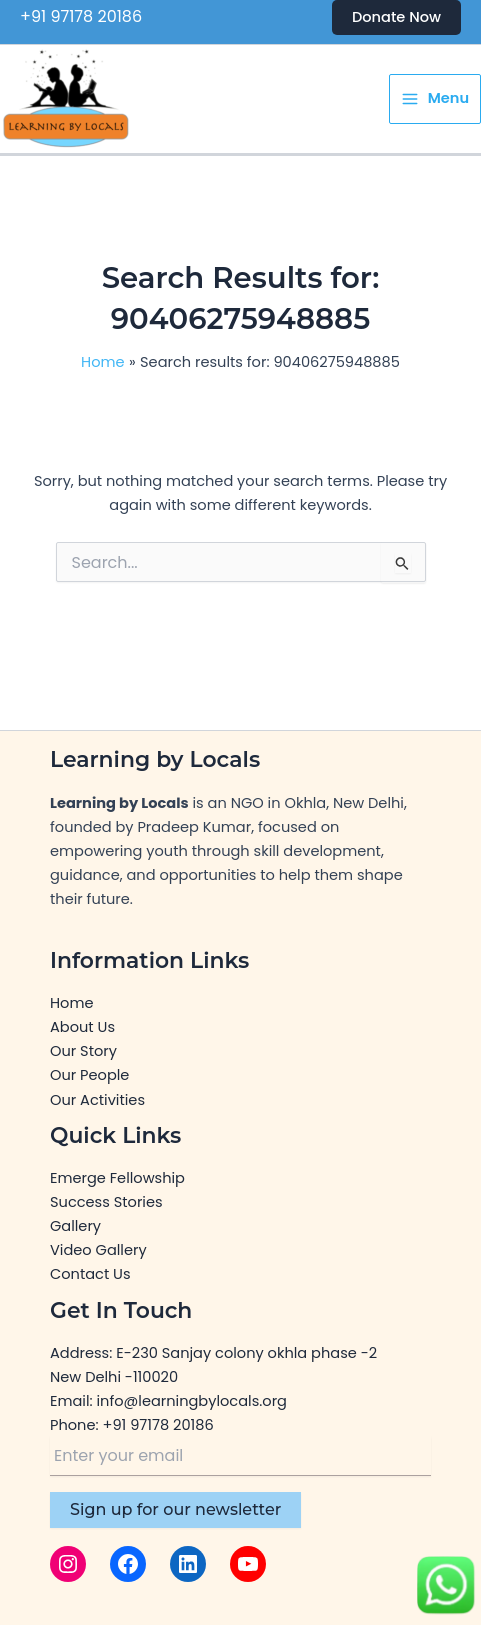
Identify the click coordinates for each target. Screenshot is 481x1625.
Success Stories (106, 1202)
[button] (396, 17)
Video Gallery (98, 1250)
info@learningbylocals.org (192, 1401)
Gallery (75, 1226)
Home (71, 1003)
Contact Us (90, 1274)
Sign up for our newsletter (175, 1509)
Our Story (83, 1051)
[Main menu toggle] (435, 99)
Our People (89, 1075)
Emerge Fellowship (117, 1178)
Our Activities (97, 1100)
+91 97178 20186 (81, 16)
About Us (82, 1027)
